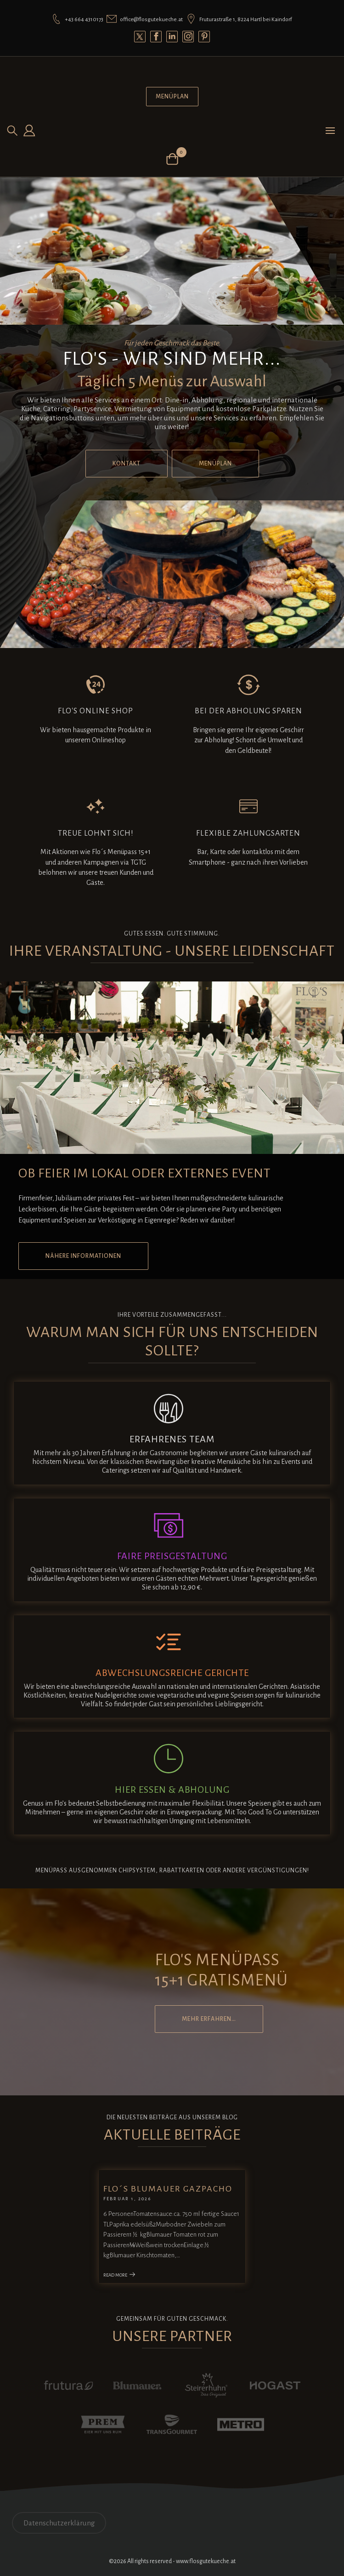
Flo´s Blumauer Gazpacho (167, 2188)
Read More (119, 2275)
